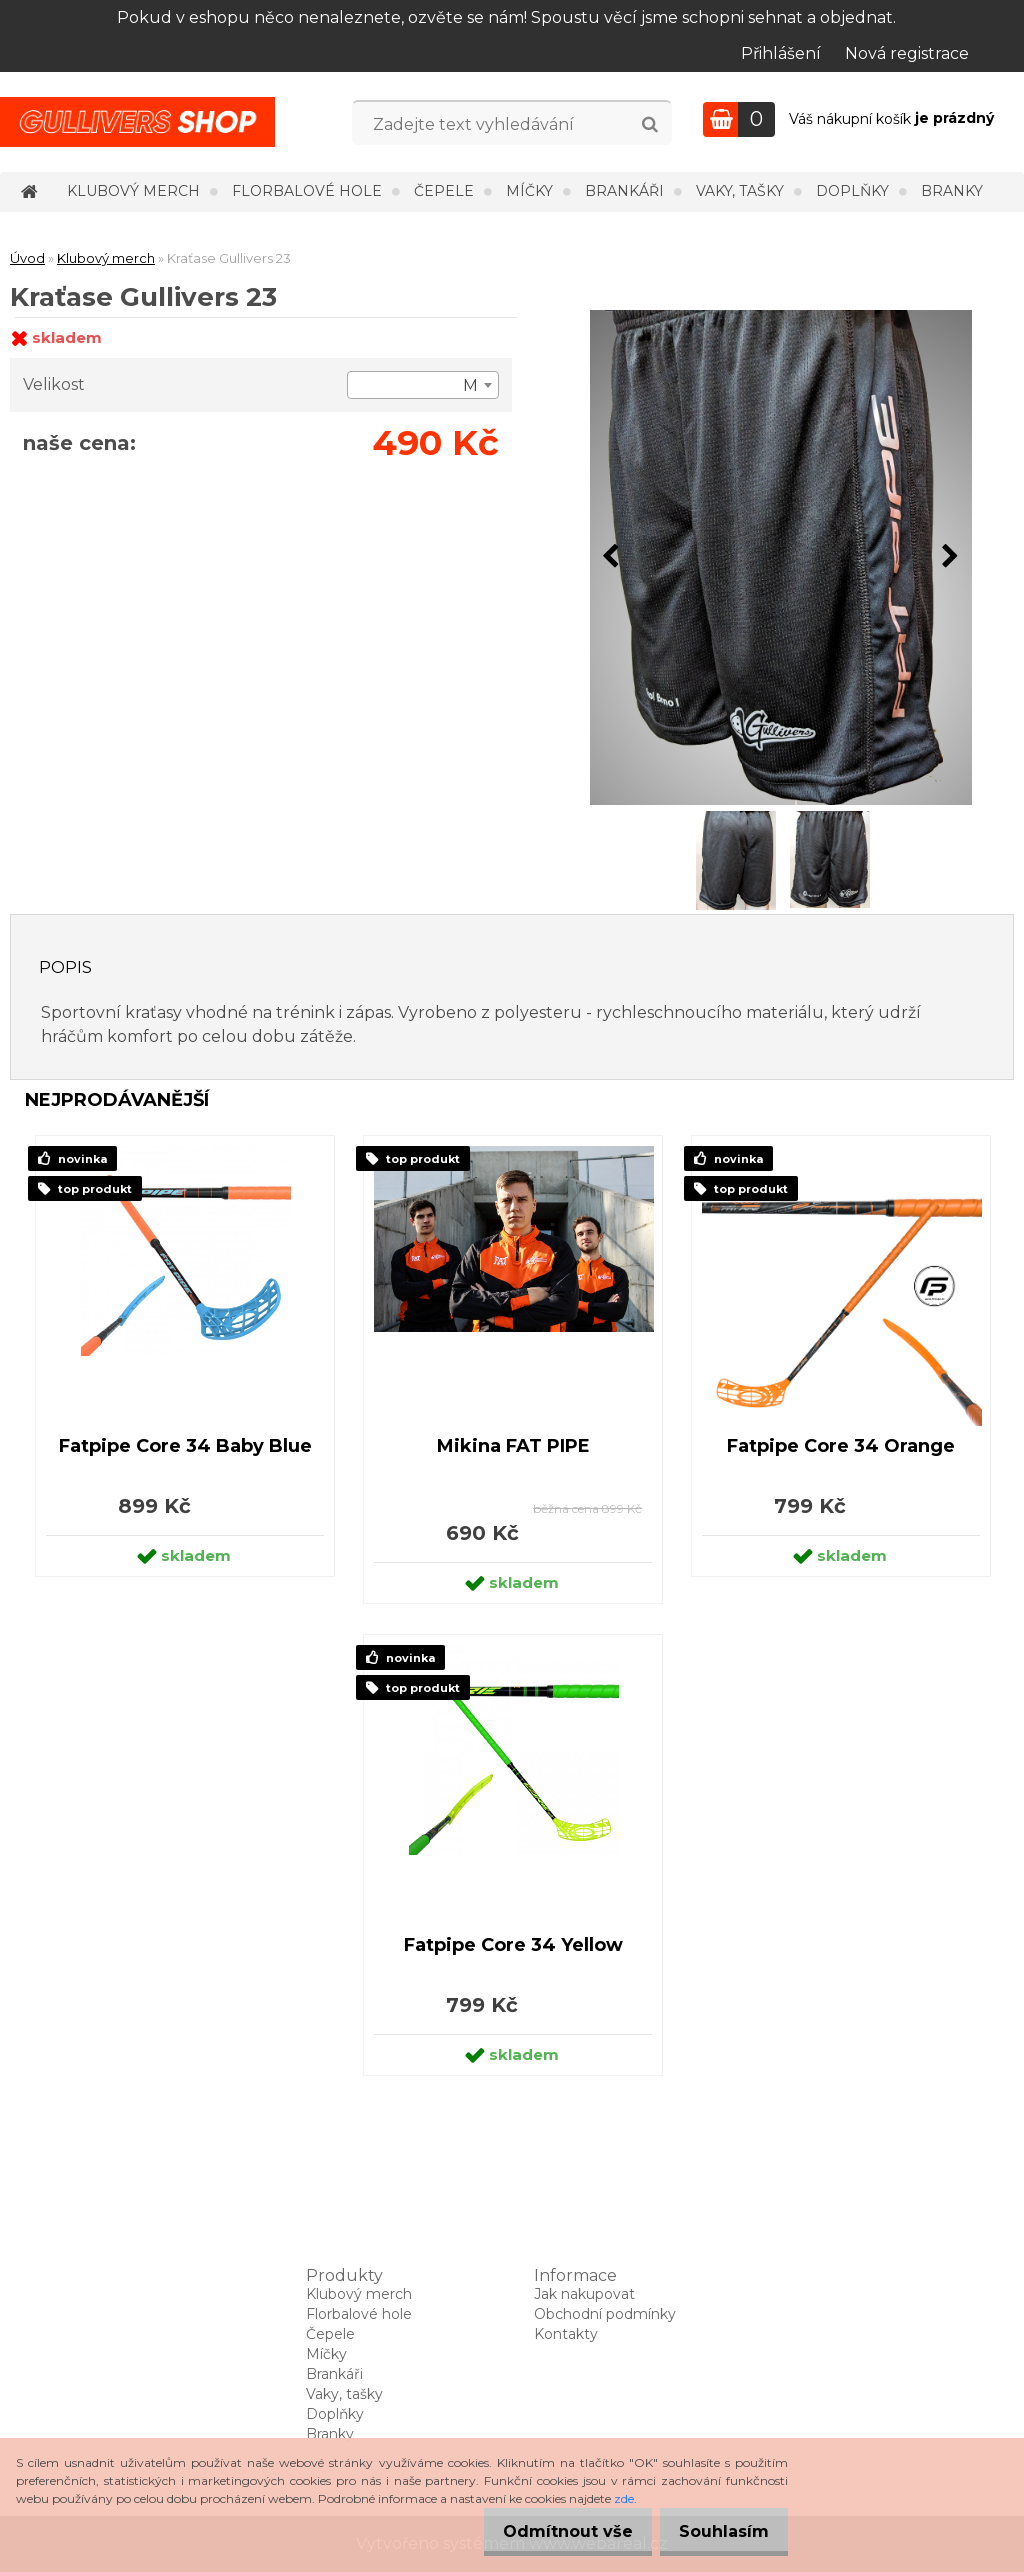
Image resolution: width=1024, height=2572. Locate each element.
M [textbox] (470, 385)
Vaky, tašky (740, 191)
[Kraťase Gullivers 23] (781, 557)
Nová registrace (907, 53)
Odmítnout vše (550, 2531)
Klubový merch (133, 191)
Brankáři (624, 191)
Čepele (444, 191)
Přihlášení (781, 53)
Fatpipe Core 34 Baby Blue (185, 1446)
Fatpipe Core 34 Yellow (513, 1945)
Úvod (27, 258)
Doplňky (852, 191)
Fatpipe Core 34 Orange (841, 1446)
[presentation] (611, 557)
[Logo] (137, 122)
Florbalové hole (307, 191)
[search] (649, 125)
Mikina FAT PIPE (513, 1446)
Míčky (529, 191)
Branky (952, 191)
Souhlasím (718, 2531)
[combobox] (423, 385)
